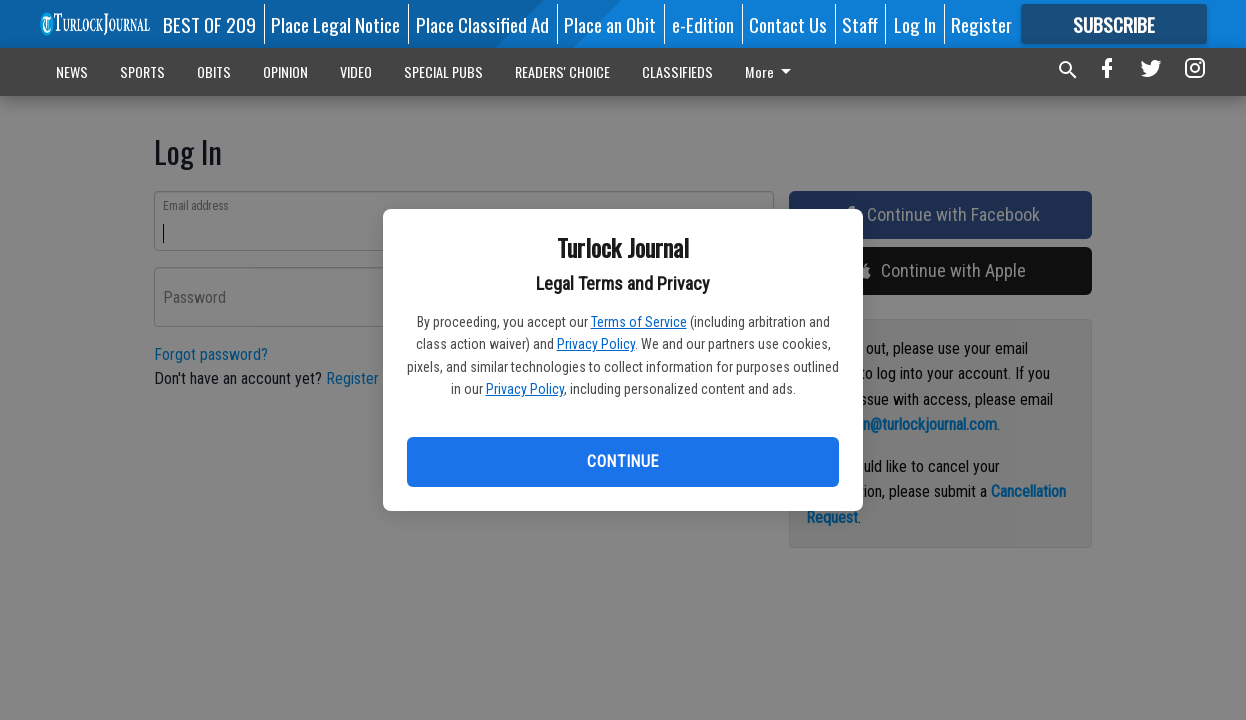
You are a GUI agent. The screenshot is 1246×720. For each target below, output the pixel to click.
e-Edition (703, 24)
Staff (860, 24)
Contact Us (788, 24)
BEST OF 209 (209, 24)
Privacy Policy (596, 344)
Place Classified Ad (482, 24)
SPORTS (142, 71)
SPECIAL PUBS (443, 71)
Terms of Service (639, 322)
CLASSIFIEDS (677, 71)
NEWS (72, 71)
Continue (622, 461)
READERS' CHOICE (562, 71)
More (771, 71)
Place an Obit (610, 24)
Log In (915, 24)
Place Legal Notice (335, 24)
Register (981, 24)
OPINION (285, 71)
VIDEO (356, 71)
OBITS (214, 71)
